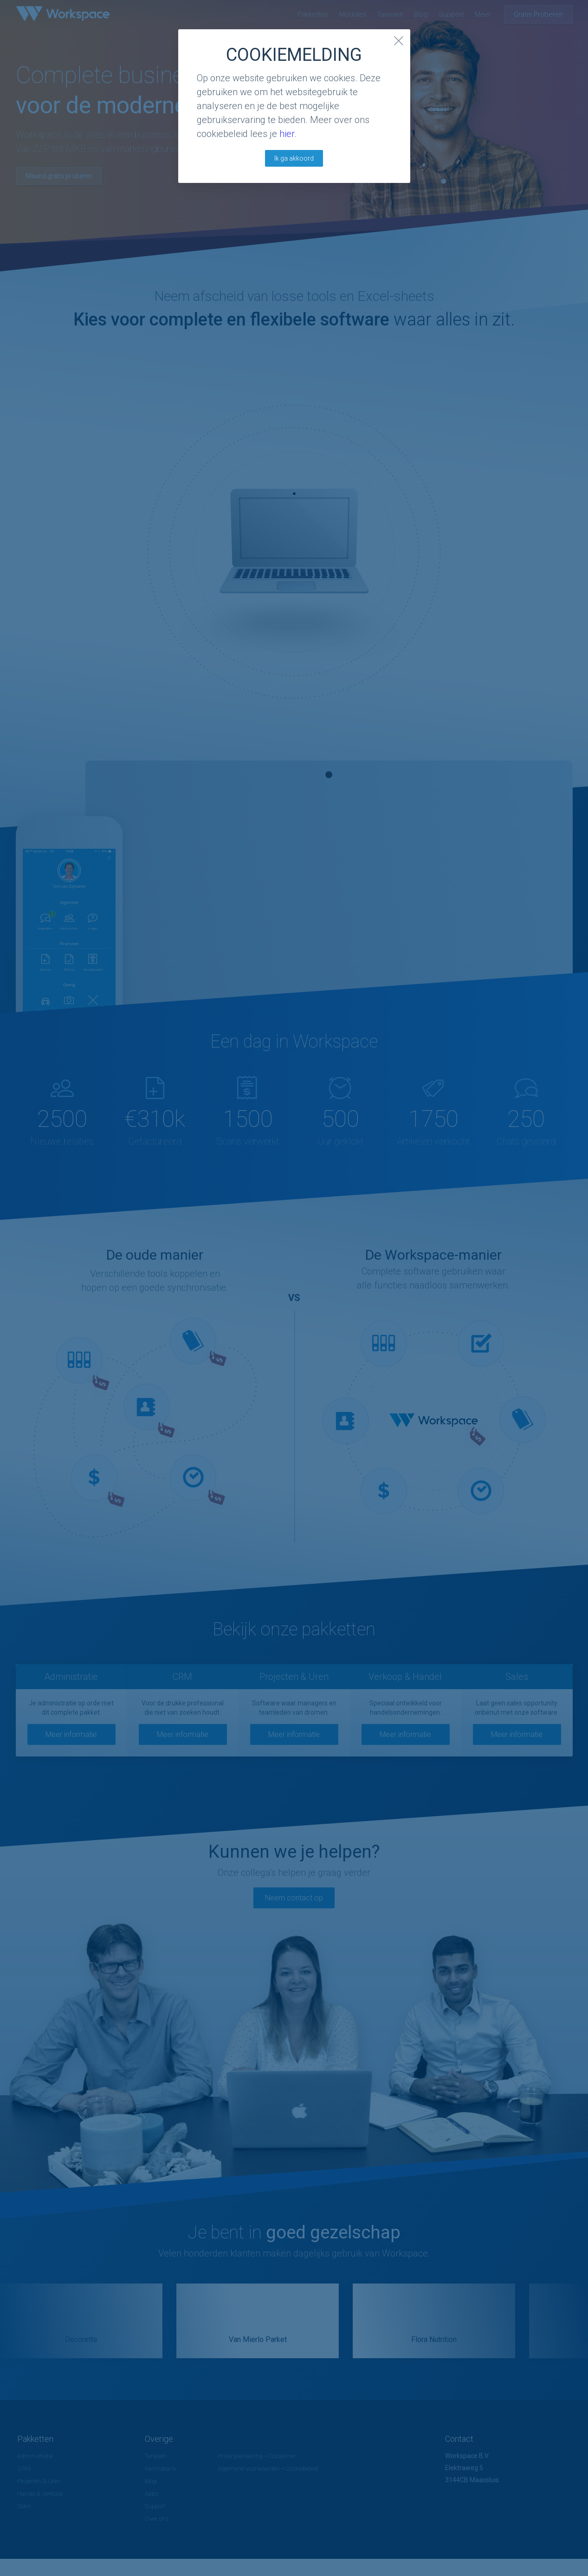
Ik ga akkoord (294, 158)
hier (286, 133)
